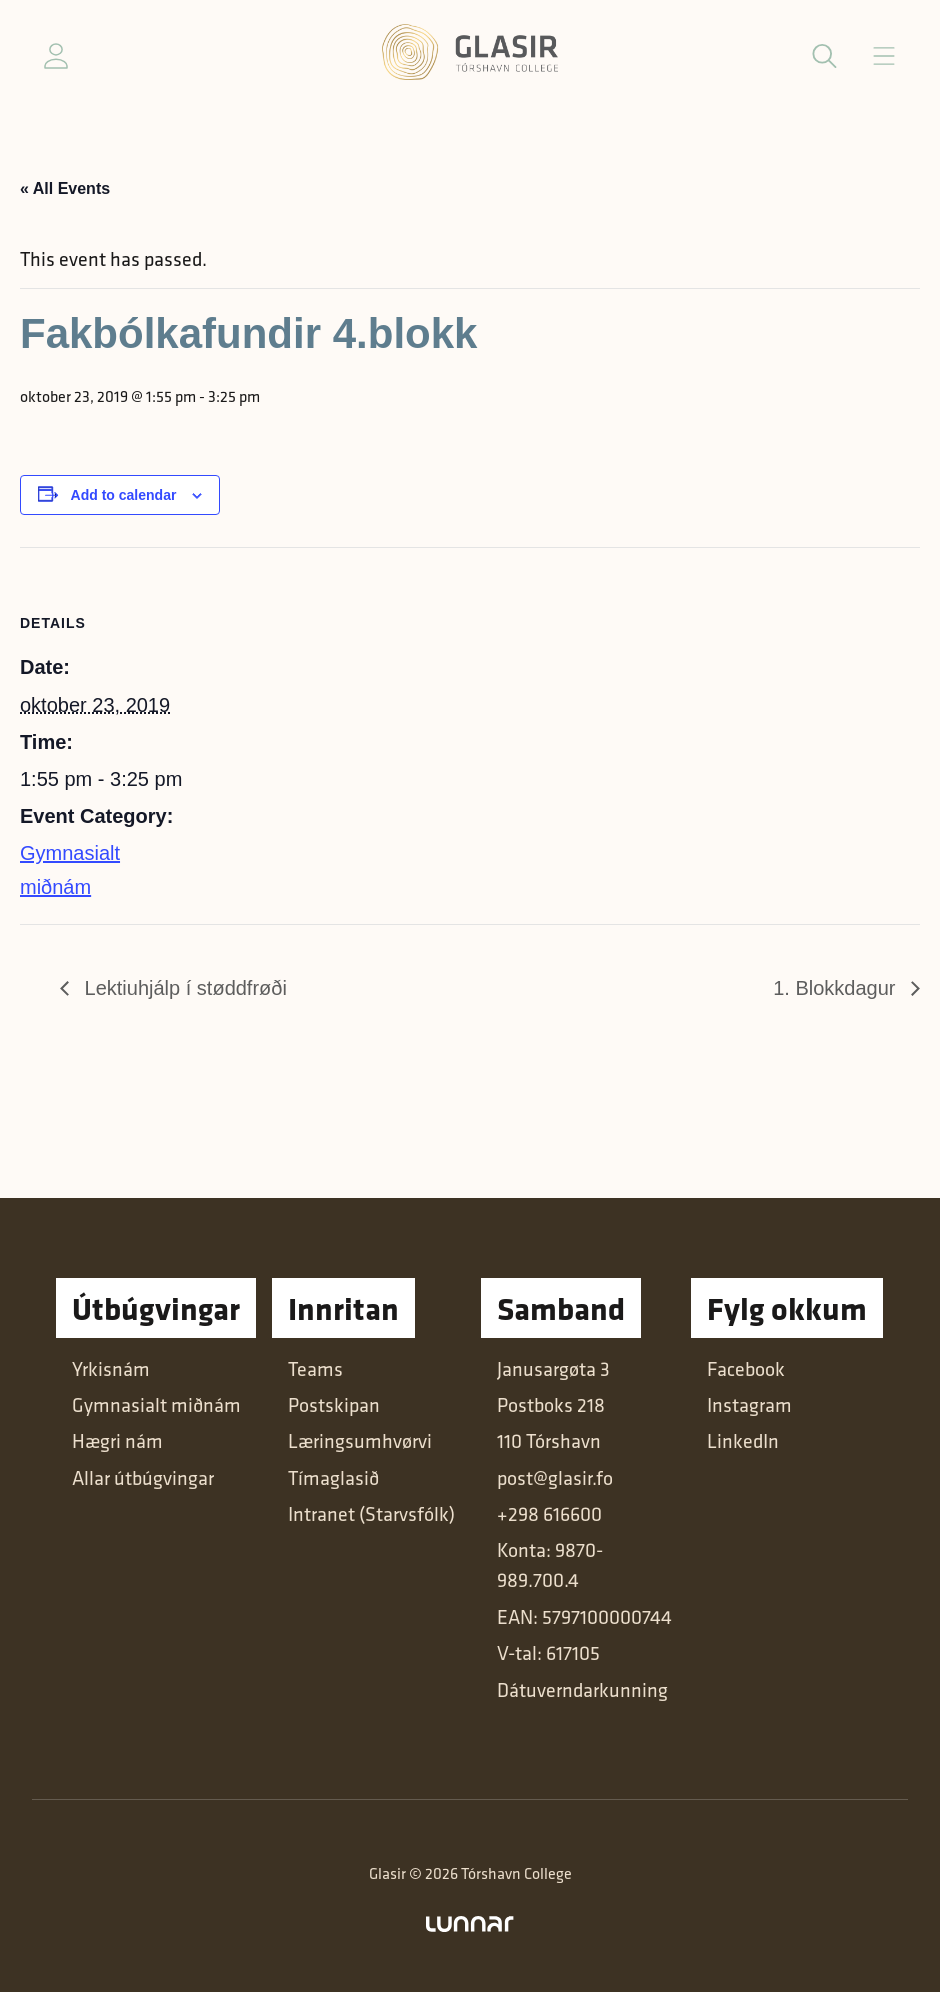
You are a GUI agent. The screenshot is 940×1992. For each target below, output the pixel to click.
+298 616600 (549, 1513)
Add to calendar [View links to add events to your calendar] (124, 495)
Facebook (746, 1368)
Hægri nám (117, 1440)
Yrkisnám (111, 1368)
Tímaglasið (333, 1477)
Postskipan (334, 1404)
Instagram (749, 1404)
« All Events (65, 188)
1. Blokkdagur (837, 988)
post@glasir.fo (555, 1477)
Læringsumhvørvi (360, 1440)
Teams (315, 1368)
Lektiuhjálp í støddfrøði (183, 988)
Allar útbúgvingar (143, 1477)
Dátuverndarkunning (582, 1689)
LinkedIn (743, 1440)
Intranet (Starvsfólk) (371, 1513)
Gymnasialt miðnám (156, 1404)
